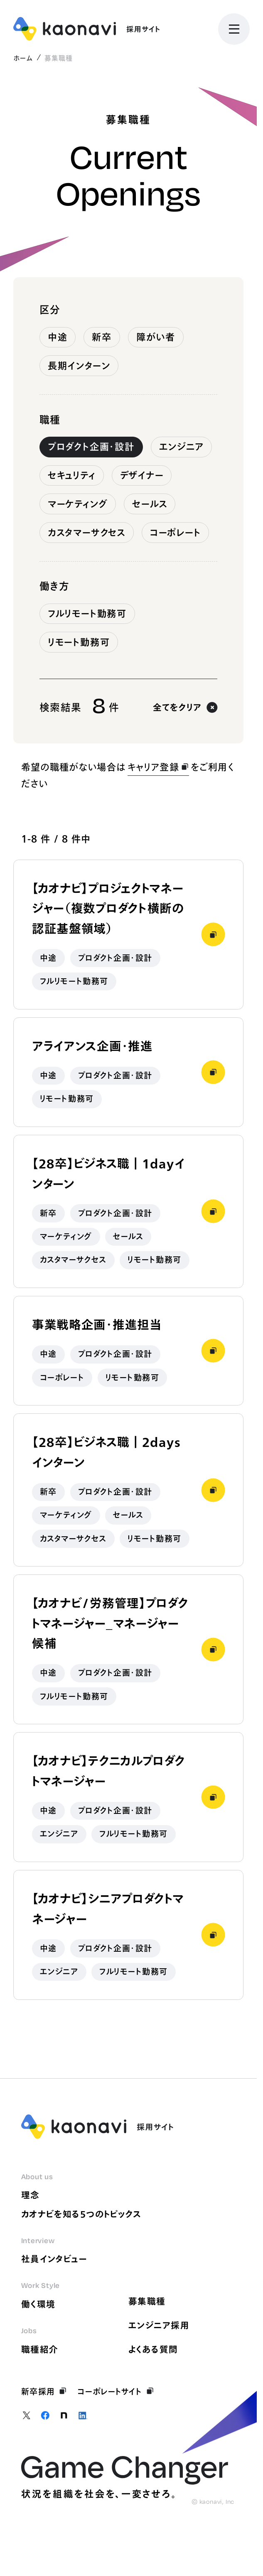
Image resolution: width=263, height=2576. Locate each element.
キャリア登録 (158, 767)
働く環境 (38, 2304)
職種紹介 (40, 2349)
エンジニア (181, 446)
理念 (30, 2195)
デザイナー (142, 475)
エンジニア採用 (158, 2325)
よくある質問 (153, 2349)
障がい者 (155, 337)
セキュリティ (72, 475)
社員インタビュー (54, 2259)
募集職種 (147, 2301)
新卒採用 (44, 2391)
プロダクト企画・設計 (91, 446)
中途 (58, 337)
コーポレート (175, 532)
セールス (149, 503)
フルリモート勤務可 (87, 613)
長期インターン (79, 365)
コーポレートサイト (115, 2391)
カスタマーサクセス (86, 532)
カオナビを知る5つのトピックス (81, 2214)
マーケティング (78, 503)
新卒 (102, 337)
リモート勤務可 (79, 642)
